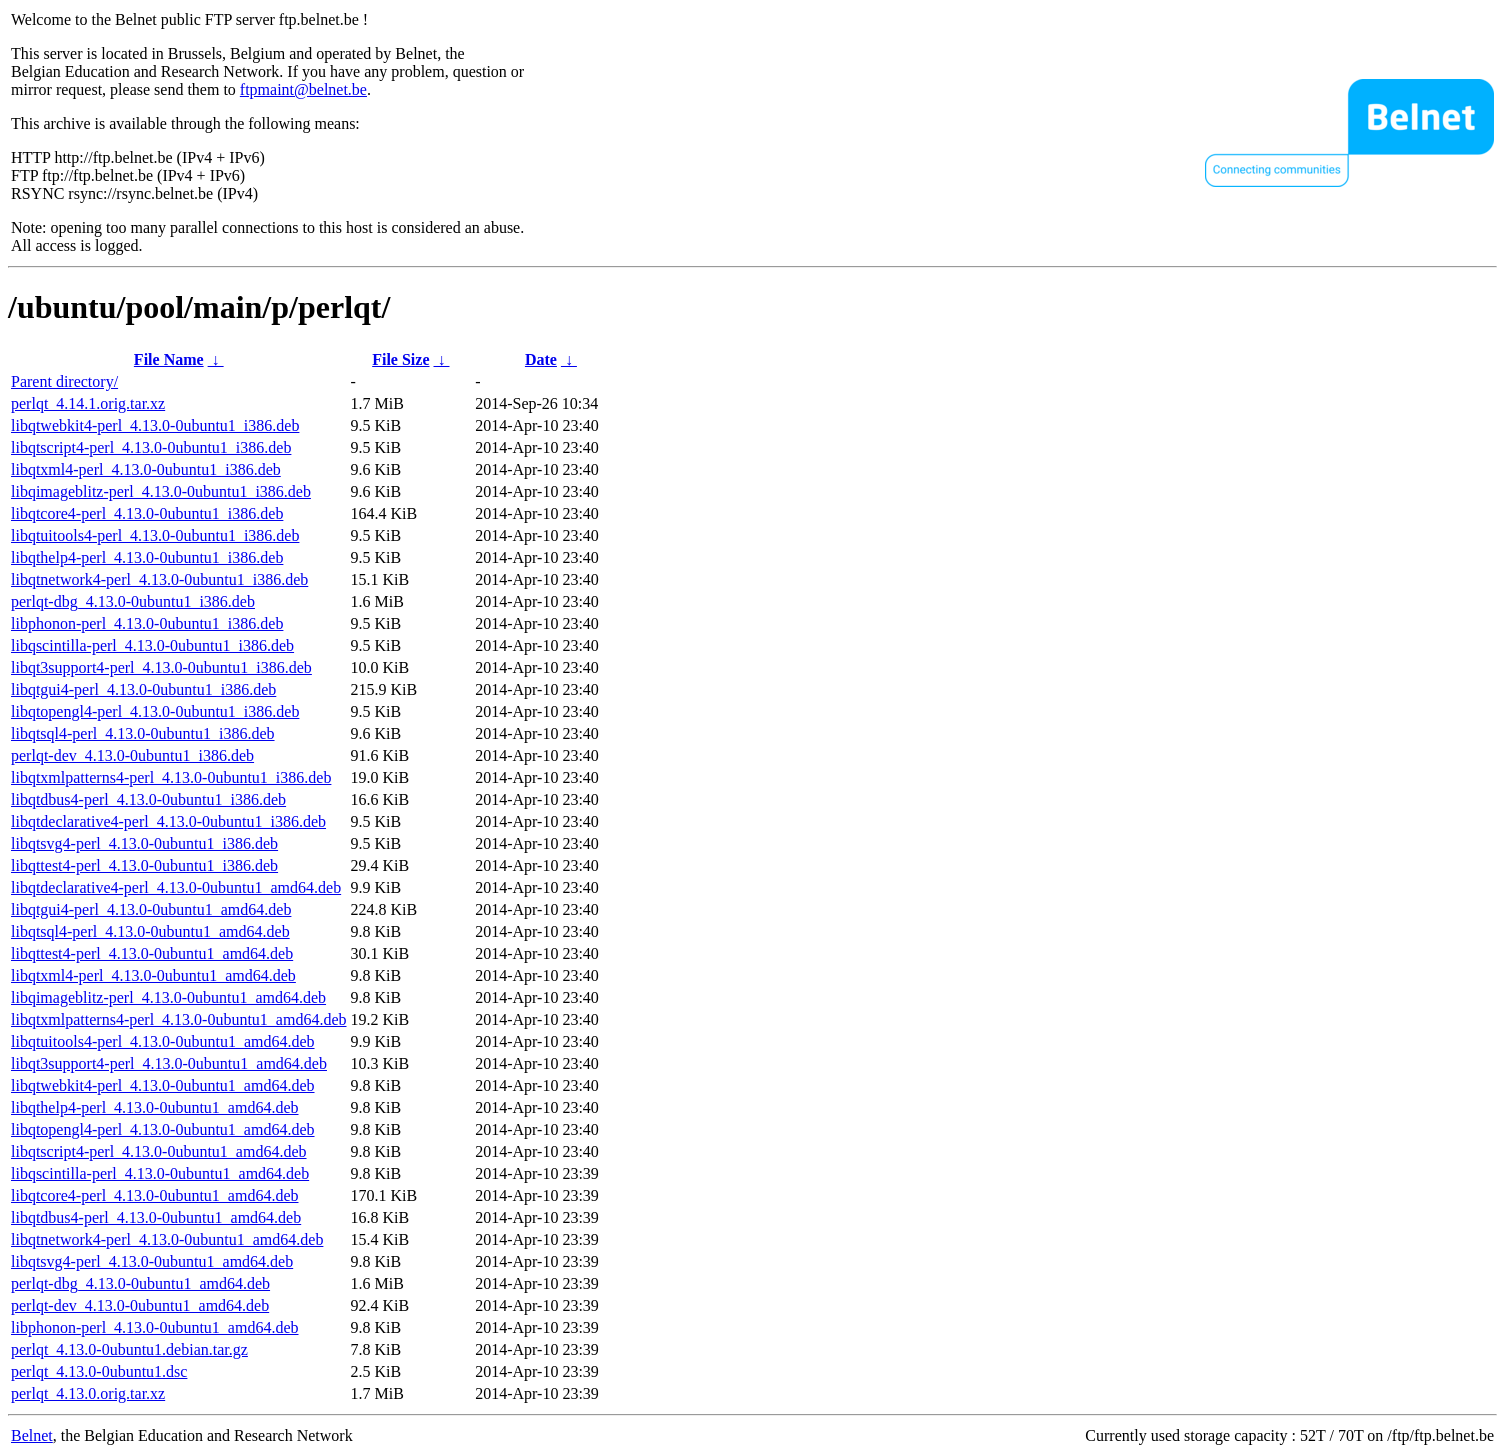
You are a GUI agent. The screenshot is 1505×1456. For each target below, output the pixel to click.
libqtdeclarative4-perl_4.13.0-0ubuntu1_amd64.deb (176, 887)
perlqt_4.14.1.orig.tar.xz (88, 403)
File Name (169, 359)
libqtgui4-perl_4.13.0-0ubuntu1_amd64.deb (151, 909)
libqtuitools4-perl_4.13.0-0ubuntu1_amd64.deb (163, 1041)
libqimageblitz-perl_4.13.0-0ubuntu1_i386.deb (161, 491)
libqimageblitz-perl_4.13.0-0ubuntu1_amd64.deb (168, 997)
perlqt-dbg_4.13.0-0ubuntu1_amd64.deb (140, 1283)
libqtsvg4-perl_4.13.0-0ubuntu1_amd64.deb (152, 1261)
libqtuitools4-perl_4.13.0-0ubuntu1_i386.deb (155, 535)
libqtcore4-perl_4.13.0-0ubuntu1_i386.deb (147, 513)
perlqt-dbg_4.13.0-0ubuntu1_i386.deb (133, 601)
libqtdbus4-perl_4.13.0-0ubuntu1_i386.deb (148, 799)
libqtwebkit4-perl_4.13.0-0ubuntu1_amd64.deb (163, 1085)
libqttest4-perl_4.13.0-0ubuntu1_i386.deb (144, 865)
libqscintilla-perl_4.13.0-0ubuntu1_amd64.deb (160, 1173)
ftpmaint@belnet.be (303, 89)
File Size (400, 359)
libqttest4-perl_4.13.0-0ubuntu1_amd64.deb (152, 953)
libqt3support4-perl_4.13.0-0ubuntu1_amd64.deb (169, 1063)
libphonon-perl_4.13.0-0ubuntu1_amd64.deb (155, 1327)
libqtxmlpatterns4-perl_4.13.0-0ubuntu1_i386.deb (171, 777)
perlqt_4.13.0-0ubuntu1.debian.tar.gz (129, 1349)
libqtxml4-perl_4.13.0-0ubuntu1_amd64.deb (153, 975)
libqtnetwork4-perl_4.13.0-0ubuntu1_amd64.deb (167, 1239)
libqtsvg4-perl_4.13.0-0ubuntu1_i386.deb (144, 843)
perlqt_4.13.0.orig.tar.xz (88, 1393)
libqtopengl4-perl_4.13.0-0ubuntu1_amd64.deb (163, 1129)
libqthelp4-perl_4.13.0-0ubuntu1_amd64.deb (155, 1107)
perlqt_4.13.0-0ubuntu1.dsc (99, 1371)
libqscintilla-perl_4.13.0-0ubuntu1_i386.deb (152, 645)
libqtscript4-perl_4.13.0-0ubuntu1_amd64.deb (159, 1151)
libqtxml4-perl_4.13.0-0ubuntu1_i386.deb (146, 469)
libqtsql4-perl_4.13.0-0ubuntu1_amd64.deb (150, 931)
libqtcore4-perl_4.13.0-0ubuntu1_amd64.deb (155, 1195)
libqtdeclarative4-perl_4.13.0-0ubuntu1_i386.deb (168, 821)
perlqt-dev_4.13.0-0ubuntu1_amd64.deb (140, 1305)
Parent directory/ (64, 381)
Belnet (32, 1435)
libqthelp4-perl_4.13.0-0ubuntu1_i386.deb (147, 557)
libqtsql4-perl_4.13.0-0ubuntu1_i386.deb (143, 733)
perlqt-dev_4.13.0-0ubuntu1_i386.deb (132, 755)
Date (541, 359)
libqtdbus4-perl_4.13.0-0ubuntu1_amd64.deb (156, 1217)
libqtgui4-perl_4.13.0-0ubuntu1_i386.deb (143, 689)
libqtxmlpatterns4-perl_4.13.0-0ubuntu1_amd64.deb (179, 1019)
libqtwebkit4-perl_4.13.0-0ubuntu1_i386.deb (155, 425)
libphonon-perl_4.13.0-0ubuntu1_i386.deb (147, 623)
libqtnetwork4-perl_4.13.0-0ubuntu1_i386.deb (159, 579)
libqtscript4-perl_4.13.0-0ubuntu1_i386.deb (151, 447)
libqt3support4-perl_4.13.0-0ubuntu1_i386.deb (161, 667)
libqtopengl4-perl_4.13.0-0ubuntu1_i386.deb (155, 711)
